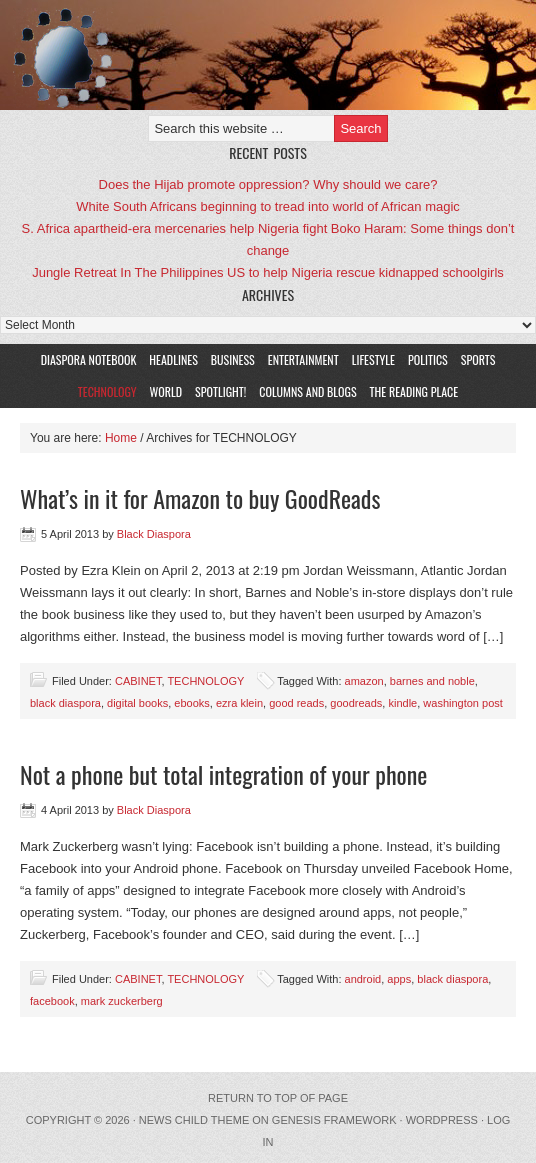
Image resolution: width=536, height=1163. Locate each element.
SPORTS (478, 359)
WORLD (164, 391)
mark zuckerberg (122, 1001)
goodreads (356, 703)
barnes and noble (432, 681)
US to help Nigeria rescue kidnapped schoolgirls (365, 272)
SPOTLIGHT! (218, 391)
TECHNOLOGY (107, 391)
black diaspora (65, 703)
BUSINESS (233, 359)
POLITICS (428, 359)
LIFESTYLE (371, 359)
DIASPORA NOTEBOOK (89, 359)
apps (399, 979)
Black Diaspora (232, 55)
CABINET (138, 681)
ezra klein (239, 703)
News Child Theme (194, 1120)
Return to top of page (278, 1098)
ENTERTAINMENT (303, 359)
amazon (364, 681)
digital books (137, 703)
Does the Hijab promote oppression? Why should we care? (268, 184)
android (363, 979)
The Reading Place (414, 391)
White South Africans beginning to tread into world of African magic (268, 206)
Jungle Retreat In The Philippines (127, 272)
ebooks (191, 703)
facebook (52, 1001)
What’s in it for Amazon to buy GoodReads (200, 498)
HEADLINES (173, 359)
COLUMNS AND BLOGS (307, 391)
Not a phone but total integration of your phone (223, 774)
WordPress (442, 1120)
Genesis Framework (334, 1120)
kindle (402, 703)
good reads (296, 703)
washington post (463, 703)
